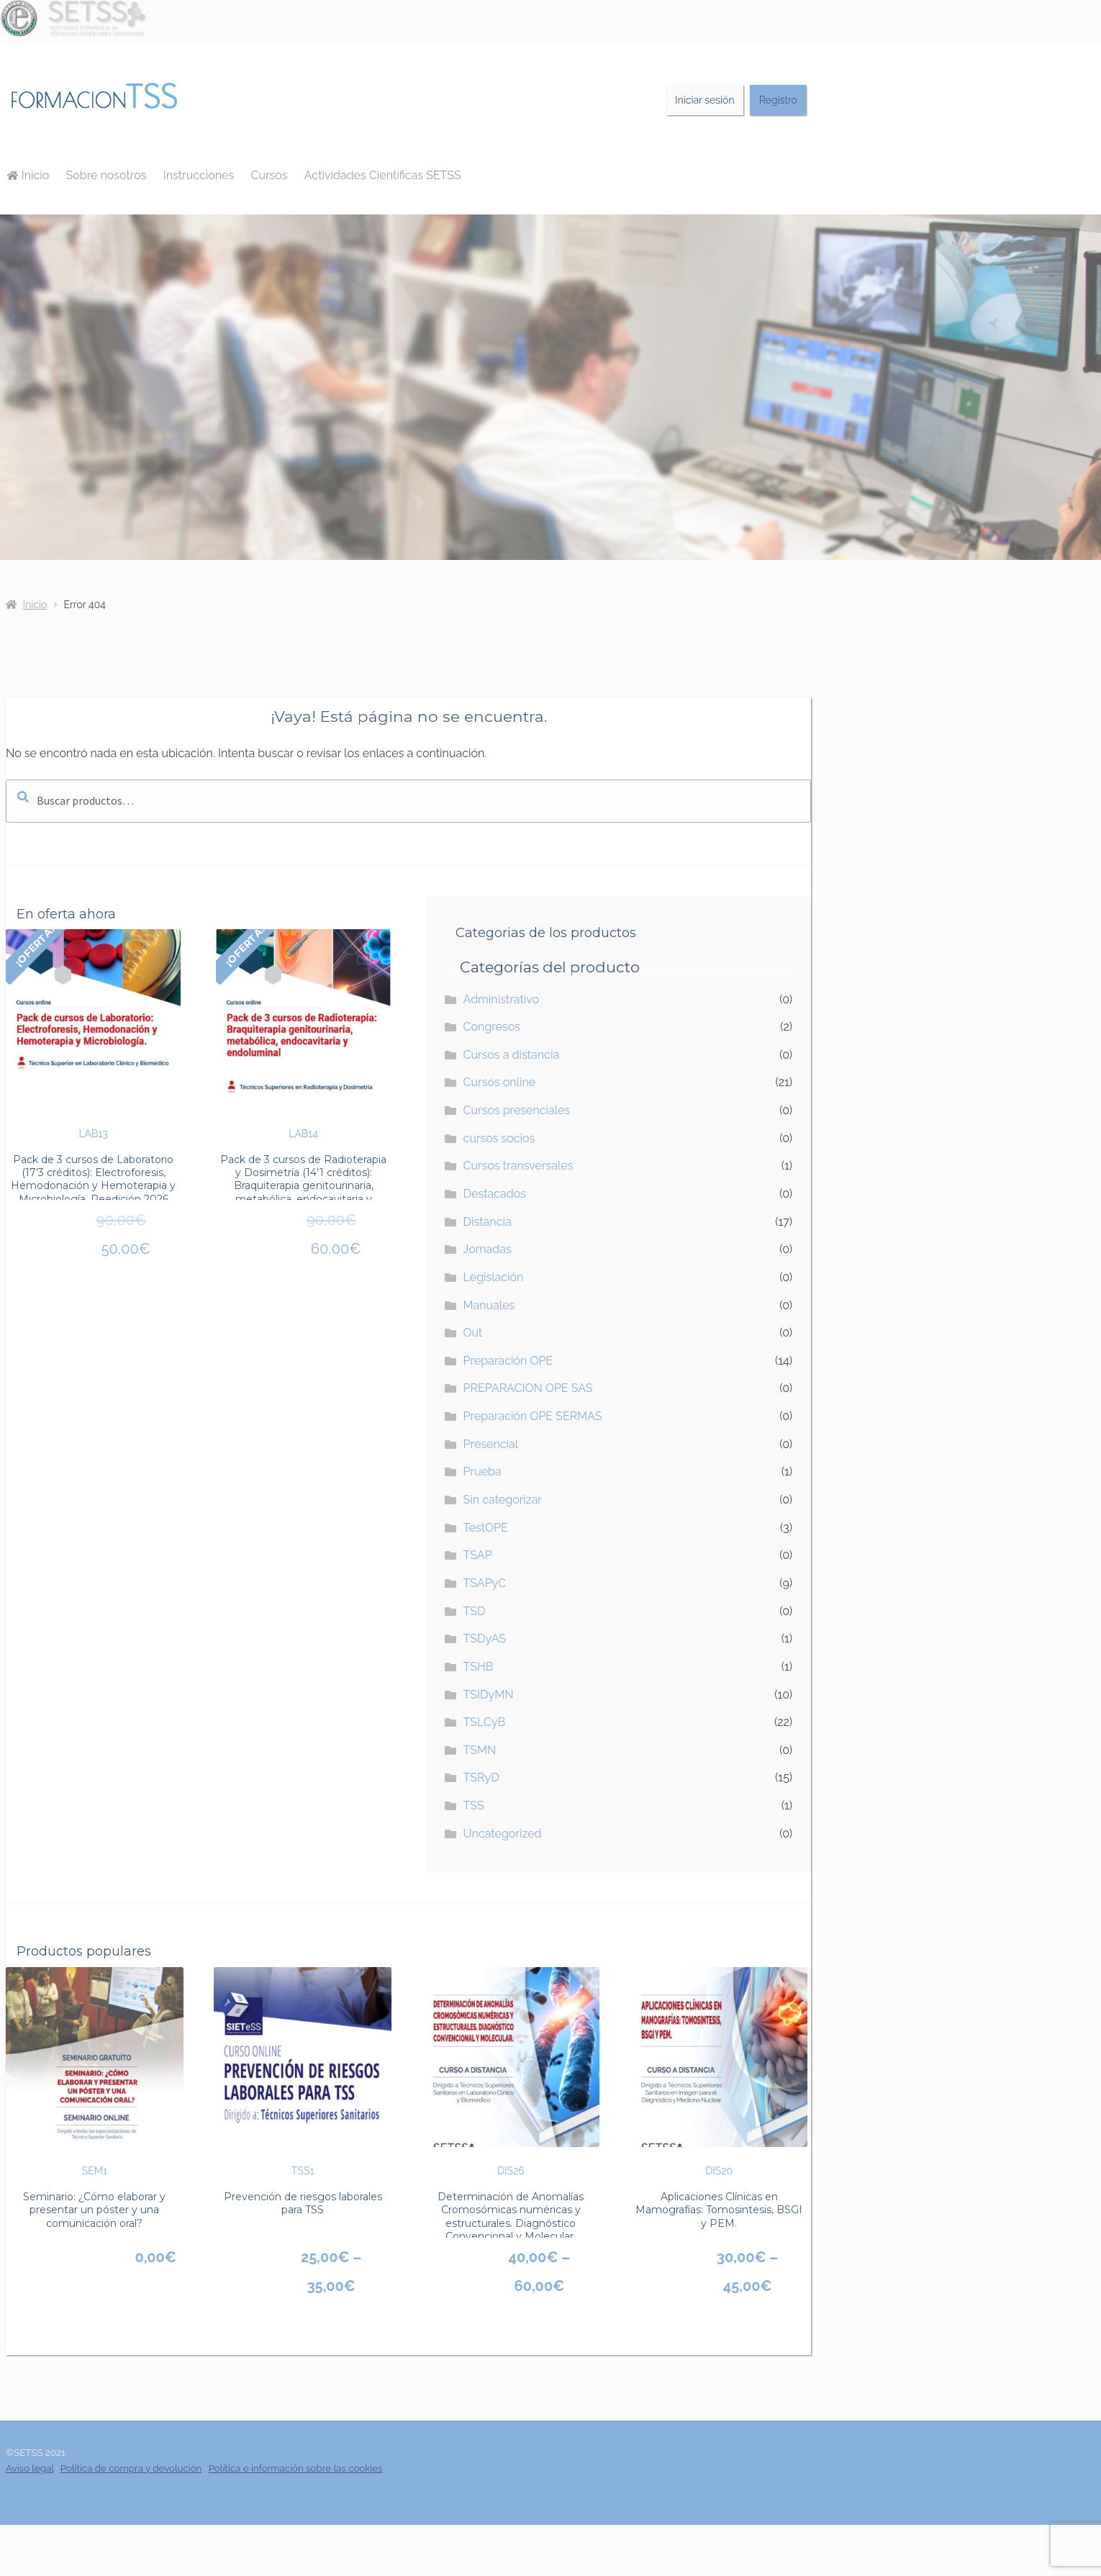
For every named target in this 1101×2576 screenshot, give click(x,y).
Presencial (491, 1444)
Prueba (482, 1471)
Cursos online (499, 1082)
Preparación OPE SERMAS (532, 1416)
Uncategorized (502, 1833)
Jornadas (487, 1249)
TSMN (480, 1750)
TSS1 (302, 2072)
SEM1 (95, 2072)
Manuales (489, 1305)
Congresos (491, 1027)
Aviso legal (30, 2468)
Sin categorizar (502, 1499)
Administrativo (501, 999)
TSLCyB (484, 1722)
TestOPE (485, 1528)
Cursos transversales (518, 1165)
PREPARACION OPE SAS (528, 1388)
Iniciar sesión (705, 100)
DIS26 (511, 2072)
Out (473, 1332)
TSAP (477, 1555)
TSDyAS (484, 1638)
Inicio (28, 175)
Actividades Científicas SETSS (382, 175)
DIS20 (719, 2072)
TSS (473, 1805)
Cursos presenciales (517, 1110)
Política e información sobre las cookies (296, 2468)
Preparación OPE (508, 1361)
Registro (778, 100)
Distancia (487, 1222)
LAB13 (93, 1034)
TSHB (478, 1666)
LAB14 (303, 1034)
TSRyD (481, 1777)
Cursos (268, 175)
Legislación (493, 1277)
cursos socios (499, 1138)
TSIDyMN (488, 1694)
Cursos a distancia (511, 1055)
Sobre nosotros (106, 175)
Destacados (494, 1194)
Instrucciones (198, 175)
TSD (474, 1611)
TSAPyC (485, 1583)
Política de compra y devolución (131, 2468)
